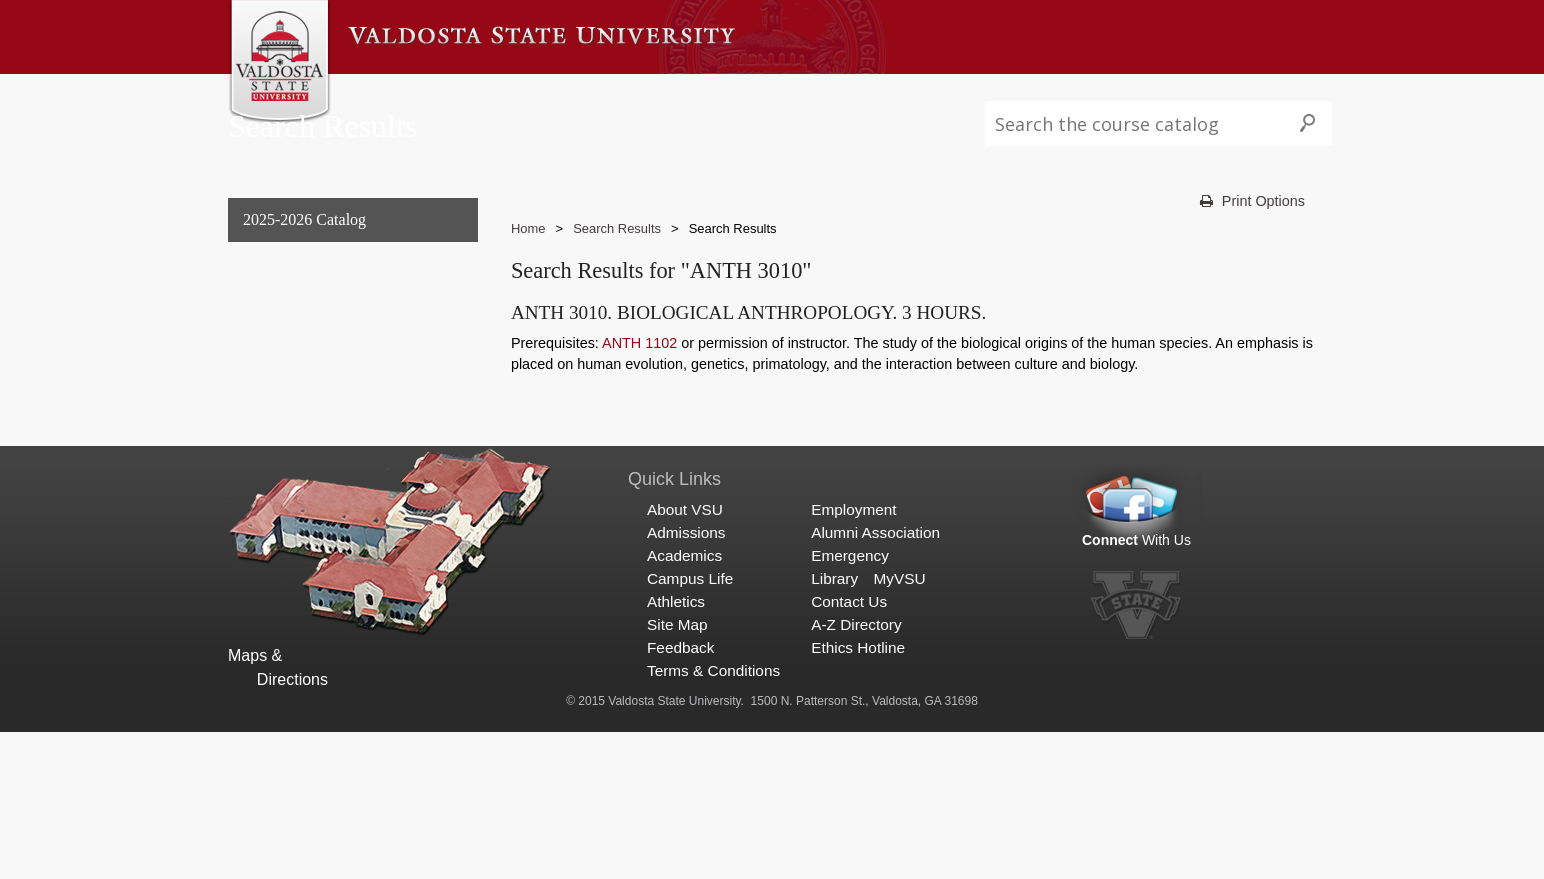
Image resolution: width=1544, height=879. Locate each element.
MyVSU (899, 725)
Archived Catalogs (299, 423)
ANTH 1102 (639, 383)
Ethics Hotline (858, 795)
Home (528, 268)
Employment (853, 656)
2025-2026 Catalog (304, 260)
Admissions (490, 93)
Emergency (850, 702)
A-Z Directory (856, 772)
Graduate (269, 382)
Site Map (677, 772)
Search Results (293, 464)
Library (834, 725)
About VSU (390, 93)
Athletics (792, 93)
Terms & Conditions (713, 818)
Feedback (680, 795)
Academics (592, 93)
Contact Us (849, 749)
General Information (307, 301)
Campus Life (696, 93)
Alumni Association (875, 679)
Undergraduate (288, 341)
